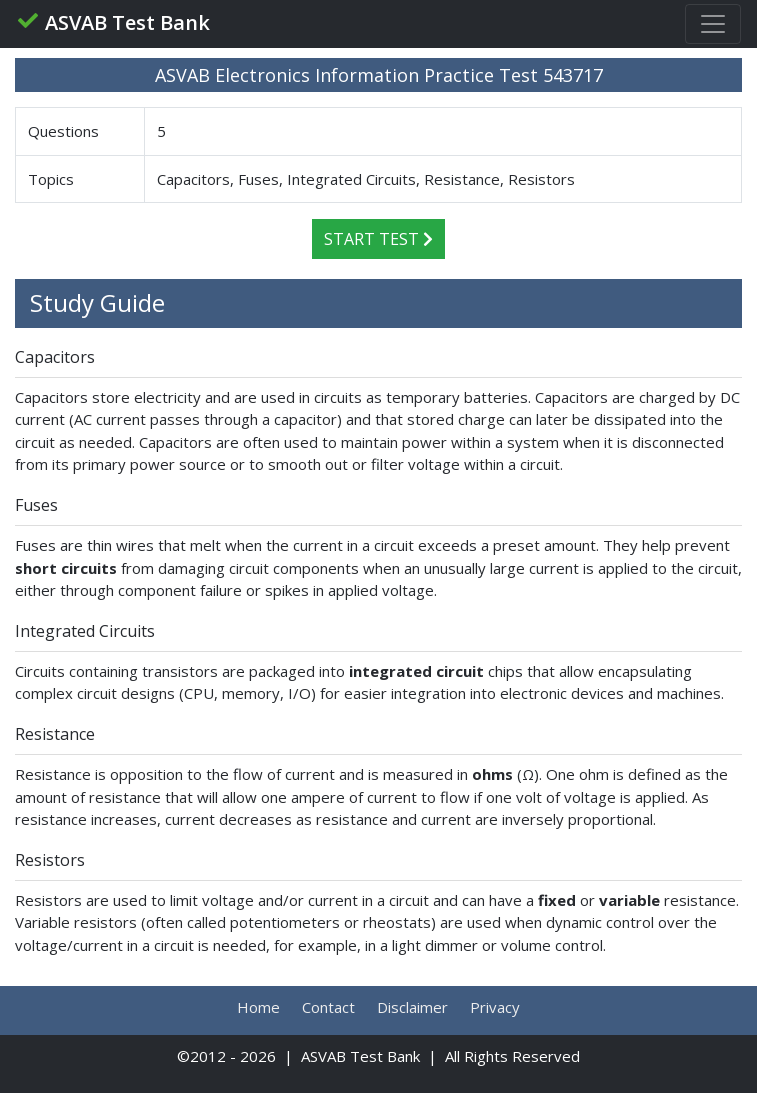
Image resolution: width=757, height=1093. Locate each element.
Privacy (495, 1007)
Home (258, 1007)
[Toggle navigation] (713, 24)
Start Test (378, 239)
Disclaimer (412, 1007)
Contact (328, 1007)
